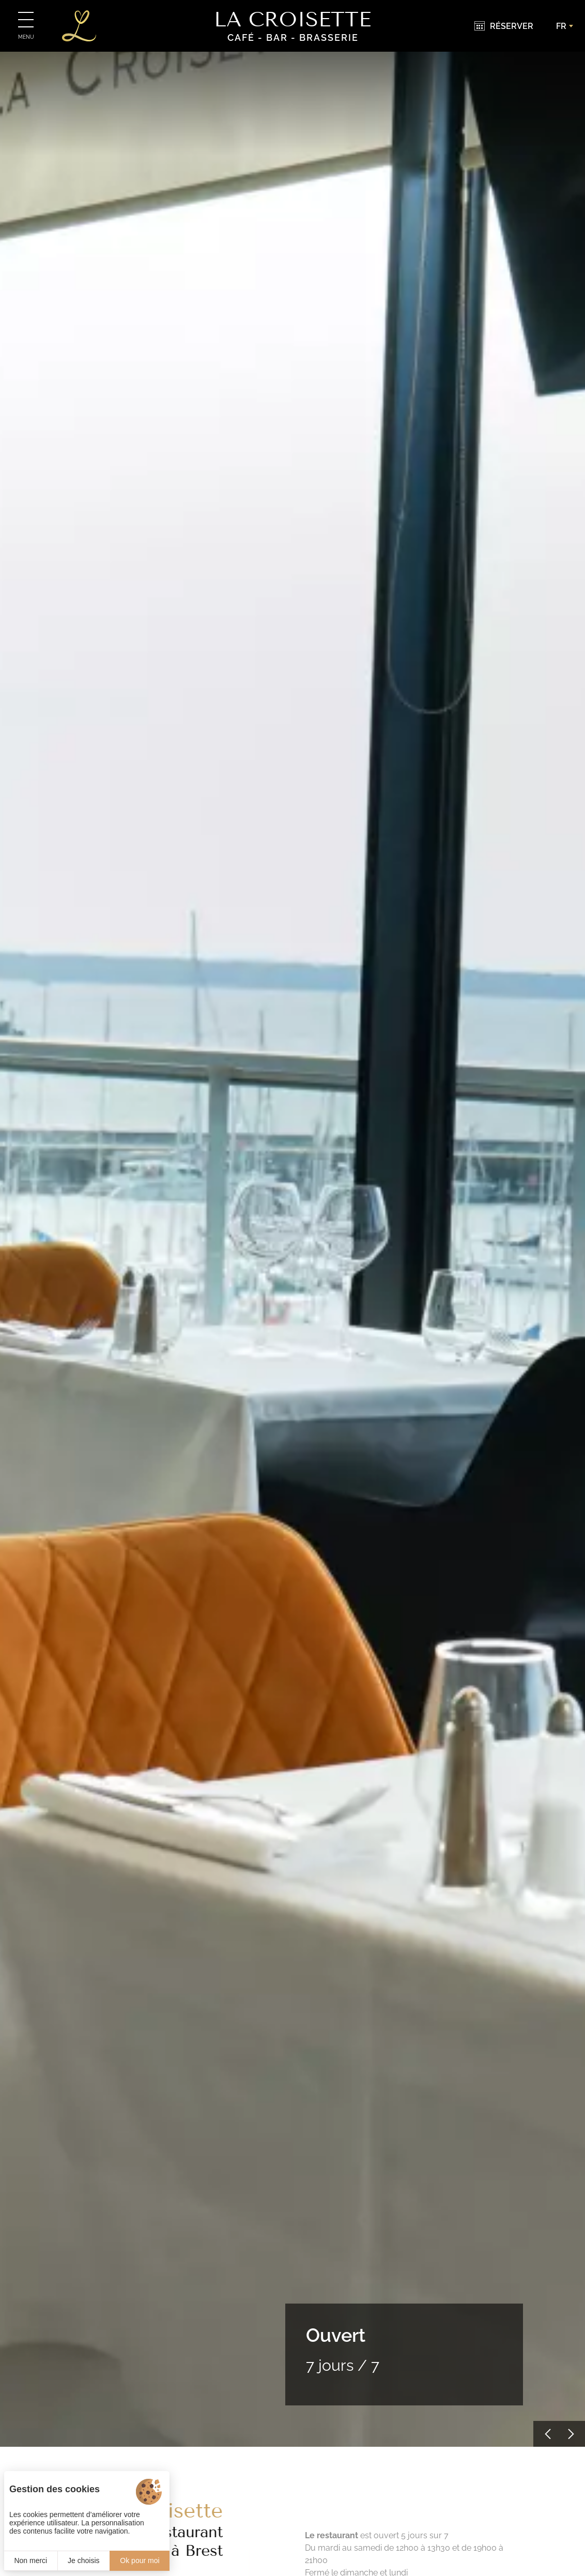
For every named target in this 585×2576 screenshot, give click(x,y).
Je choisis (83, 2560)
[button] (546, 2434)
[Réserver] (504, 26)
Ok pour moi (139, 2560)
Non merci (30, 2560)
